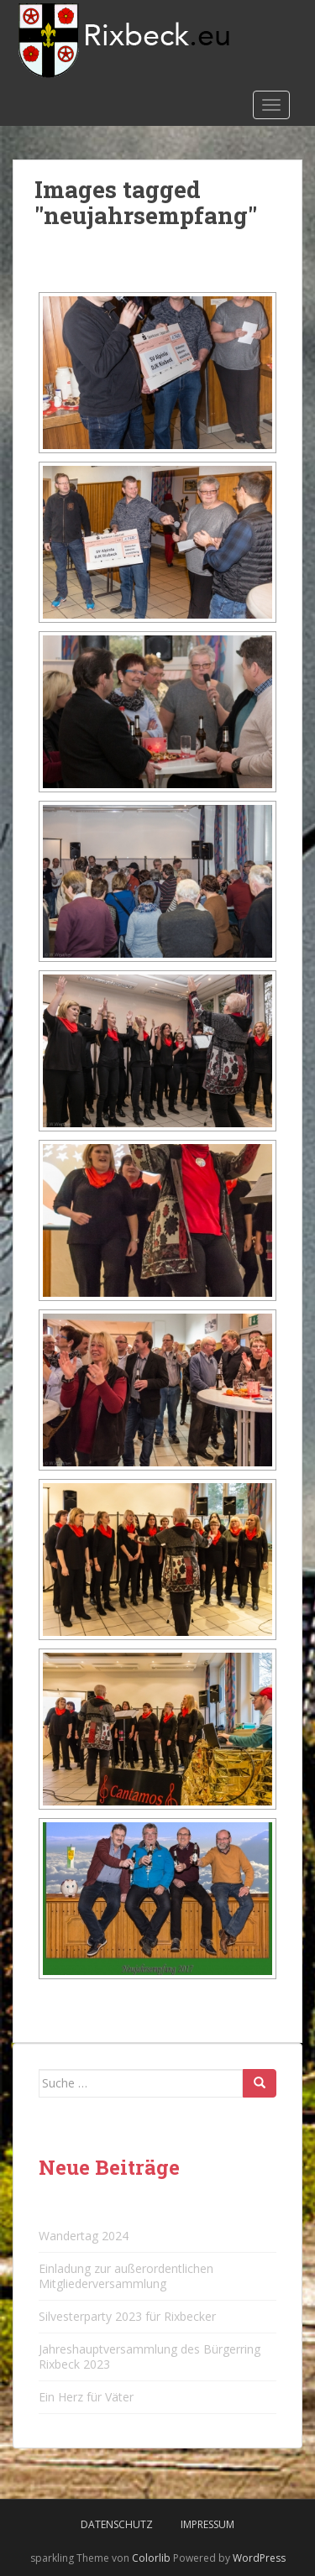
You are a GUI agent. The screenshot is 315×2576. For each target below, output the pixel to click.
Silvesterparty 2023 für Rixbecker (127, 2316)
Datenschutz (117, 2524)
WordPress (259, 2558)
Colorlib (151, 2558)
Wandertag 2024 (84, 2236)
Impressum (207, 2524)
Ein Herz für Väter (86, 2397)
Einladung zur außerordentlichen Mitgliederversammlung (126, 2275)
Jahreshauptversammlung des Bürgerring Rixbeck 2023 (149, 2356)
